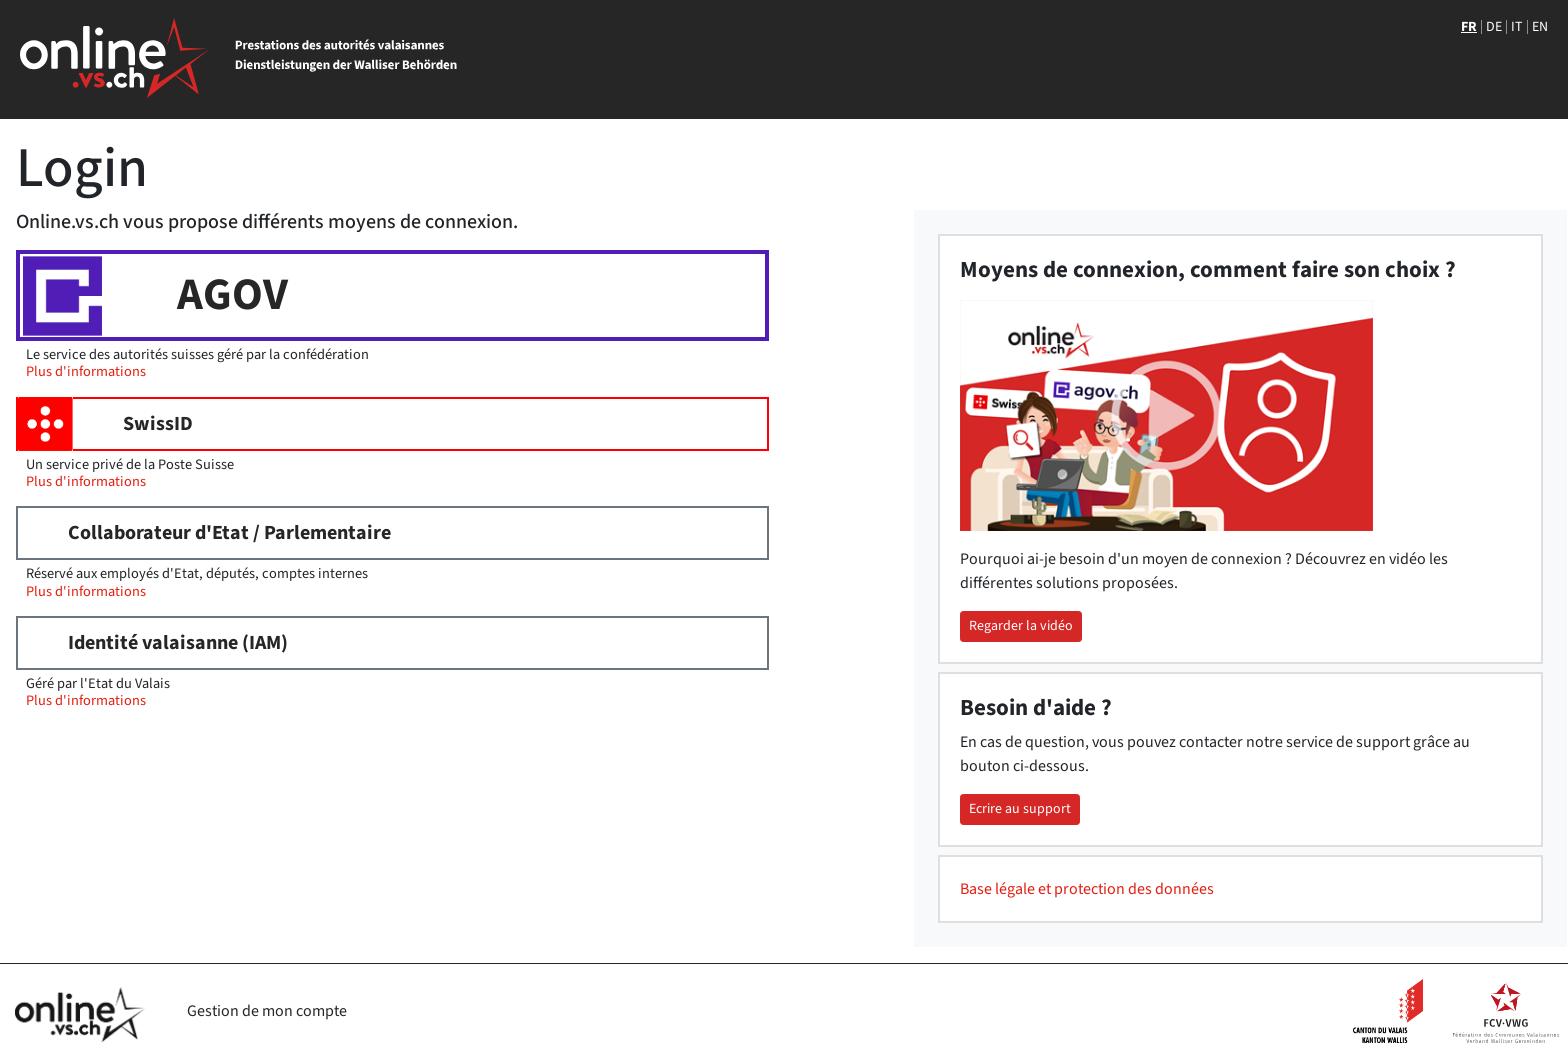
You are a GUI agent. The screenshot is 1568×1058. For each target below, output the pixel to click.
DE (1494, 27)
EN (1540, 27)
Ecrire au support (1020, 809)
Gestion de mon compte (267, 1011)
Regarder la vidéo (1021, 626)
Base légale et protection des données (1087, 889)
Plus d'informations (86, 371)
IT (1517, 27)
